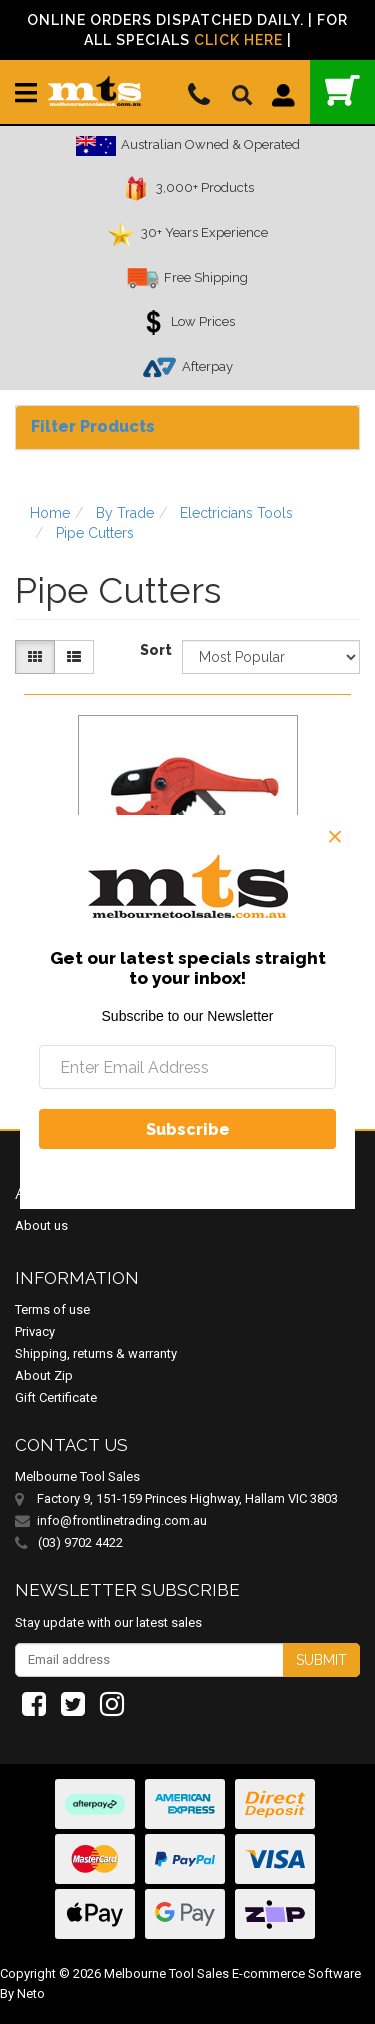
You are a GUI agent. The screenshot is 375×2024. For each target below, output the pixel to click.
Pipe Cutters (95, 533)
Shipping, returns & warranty (96, 1353)
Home (50, 513)
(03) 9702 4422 (69, 1543)
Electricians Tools (236, 513)
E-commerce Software (296, 1973)
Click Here (238, 40)
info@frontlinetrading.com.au (122, 1520)
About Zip (44, 1375)
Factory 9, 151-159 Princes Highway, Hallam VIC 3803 (187, 1498)
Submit (321, 1660)
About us (41, 1225)
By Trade (125, 513)
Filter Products (93, 426)
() (342, 90)
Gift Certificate (56, 1397)
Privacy (35, 1331)
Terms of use (52, 1309)
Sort (153, 650)
